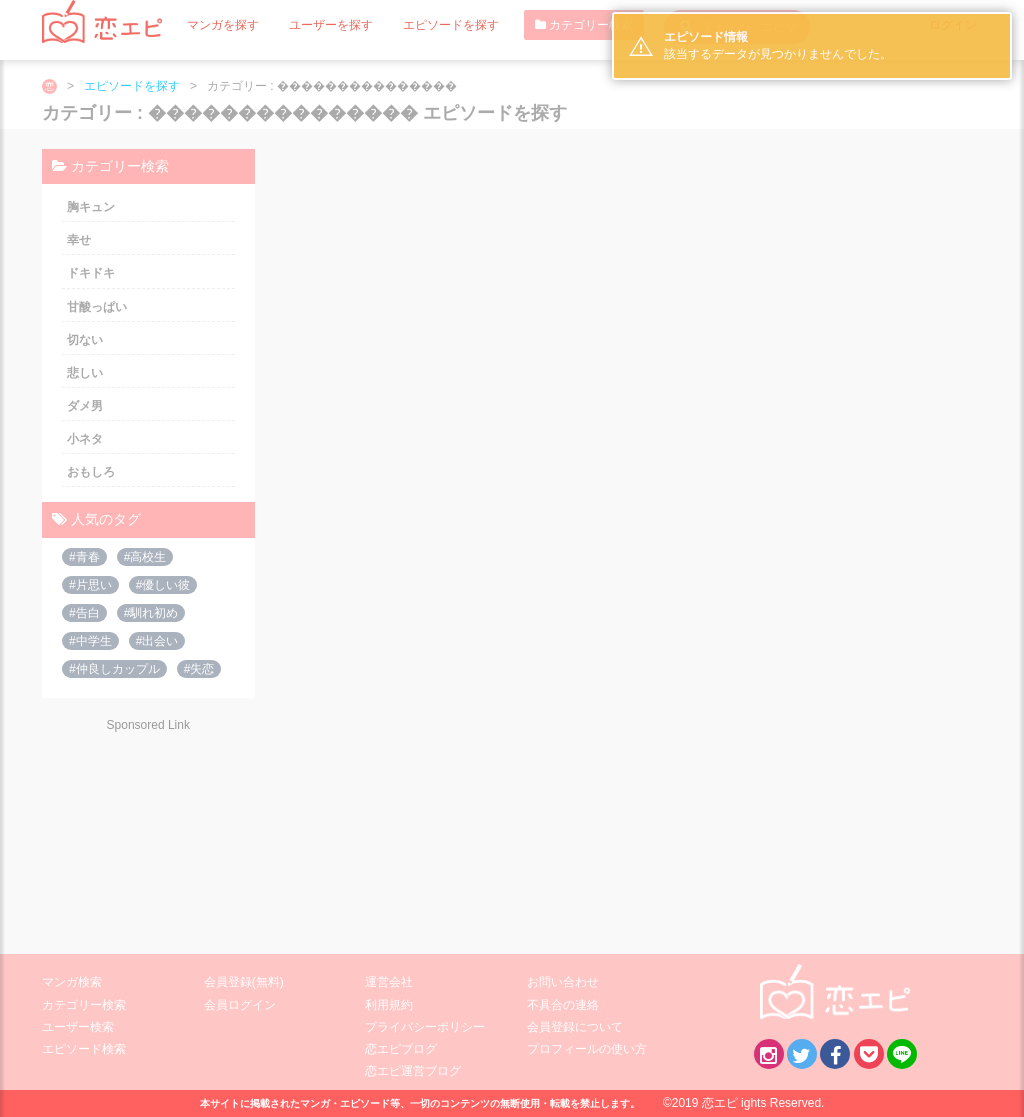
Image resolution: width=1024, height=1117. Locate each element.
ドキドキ (91, 273)
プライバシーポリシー (425, 1027)
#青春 (84, 557)
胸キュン (91, 207)
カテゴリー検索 (584, 25)
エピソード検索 (84, 1049)
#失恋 (199, 669)
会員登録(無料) (244, 982)
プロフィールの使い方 (587, 1049)
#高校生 (145, 557)
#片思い (90, 585)
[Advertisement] (148, 830)
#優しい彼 (163, 585)
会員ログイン (240, 1005)
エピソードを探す (451, 25)
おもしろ (91, 472)
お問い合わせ (563, 982)
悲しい (85, 373)
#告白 (84, 613)
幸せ (79, 240)
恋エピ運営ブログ (413, 1071)
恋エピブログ (401, 1049)
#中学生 (90, 641)
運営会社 (389, 982)
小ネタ (85, 439)
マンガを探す (223, 25)
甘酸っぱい (97, 307)
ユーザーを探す (331, 25)
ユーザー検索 (78, 1027)
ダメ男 (85, 406)
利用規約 (389, 1005)
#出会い (157, 641)
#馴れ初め (151, 613)
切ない (85, 340)
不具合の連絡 (563, 1005)
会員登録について (575, 1027)
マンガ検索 (72, 982)
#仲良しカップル (114, 669)
